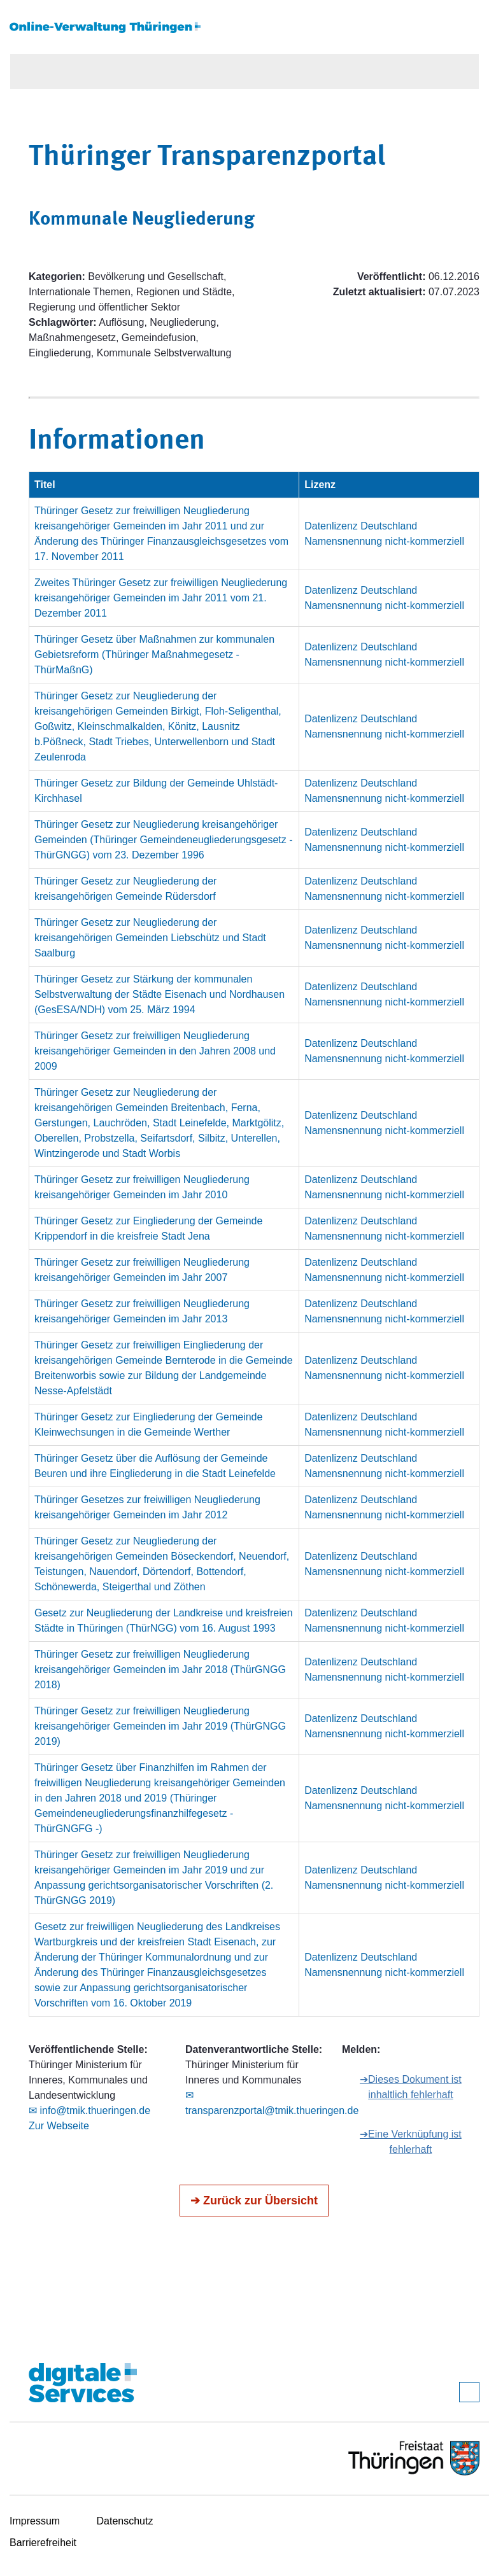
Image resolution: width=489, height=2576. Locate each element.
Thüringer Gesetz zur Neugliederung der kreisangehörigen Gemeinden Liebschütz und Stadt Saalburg (150, 937)
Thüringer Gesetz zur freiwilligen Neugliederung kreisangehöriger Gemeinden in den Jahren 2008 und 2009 (155, 1051)
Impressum (35, 2521)
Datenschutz (125, 2521)
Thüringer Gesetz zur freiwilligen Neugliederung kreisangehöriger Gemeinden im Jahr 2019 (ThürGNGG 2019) (160, 1726)
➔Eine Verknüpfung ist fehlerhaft (411, 2142)
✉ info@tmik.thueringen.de (89, 2110)
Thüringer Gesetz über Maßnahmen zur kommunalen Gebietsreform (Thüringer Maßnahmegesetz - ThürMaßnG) (154, 654)
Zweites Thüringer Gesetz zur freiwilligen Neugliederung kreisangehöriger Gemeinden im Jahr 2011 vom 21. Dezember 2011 (160, 598)
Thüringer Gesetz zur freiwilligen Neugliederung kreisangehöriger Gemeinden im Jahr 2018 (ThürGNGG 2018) (160, 1669)
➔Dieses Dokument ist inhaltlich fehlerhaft (411, 2087)
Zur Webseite (59, 2125)
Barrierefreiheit (43, 2542)
